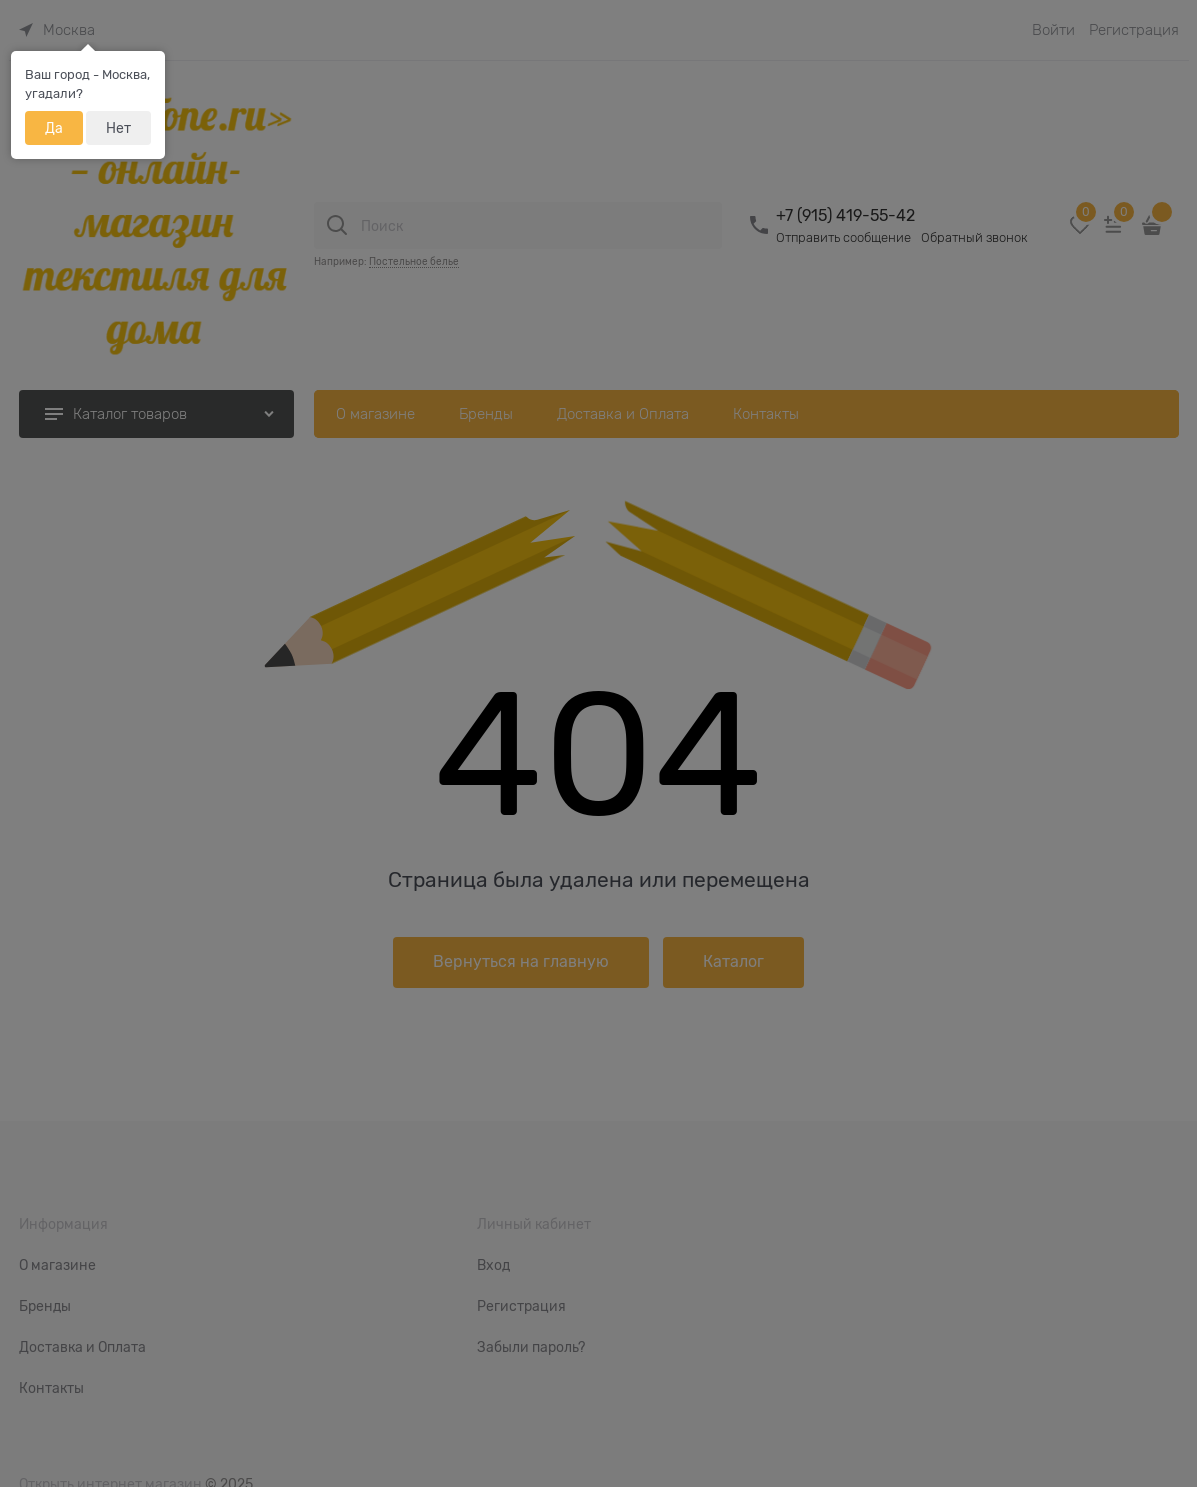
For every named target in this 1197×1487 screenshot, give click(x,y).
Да (54, 128)
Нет (118, 128)
